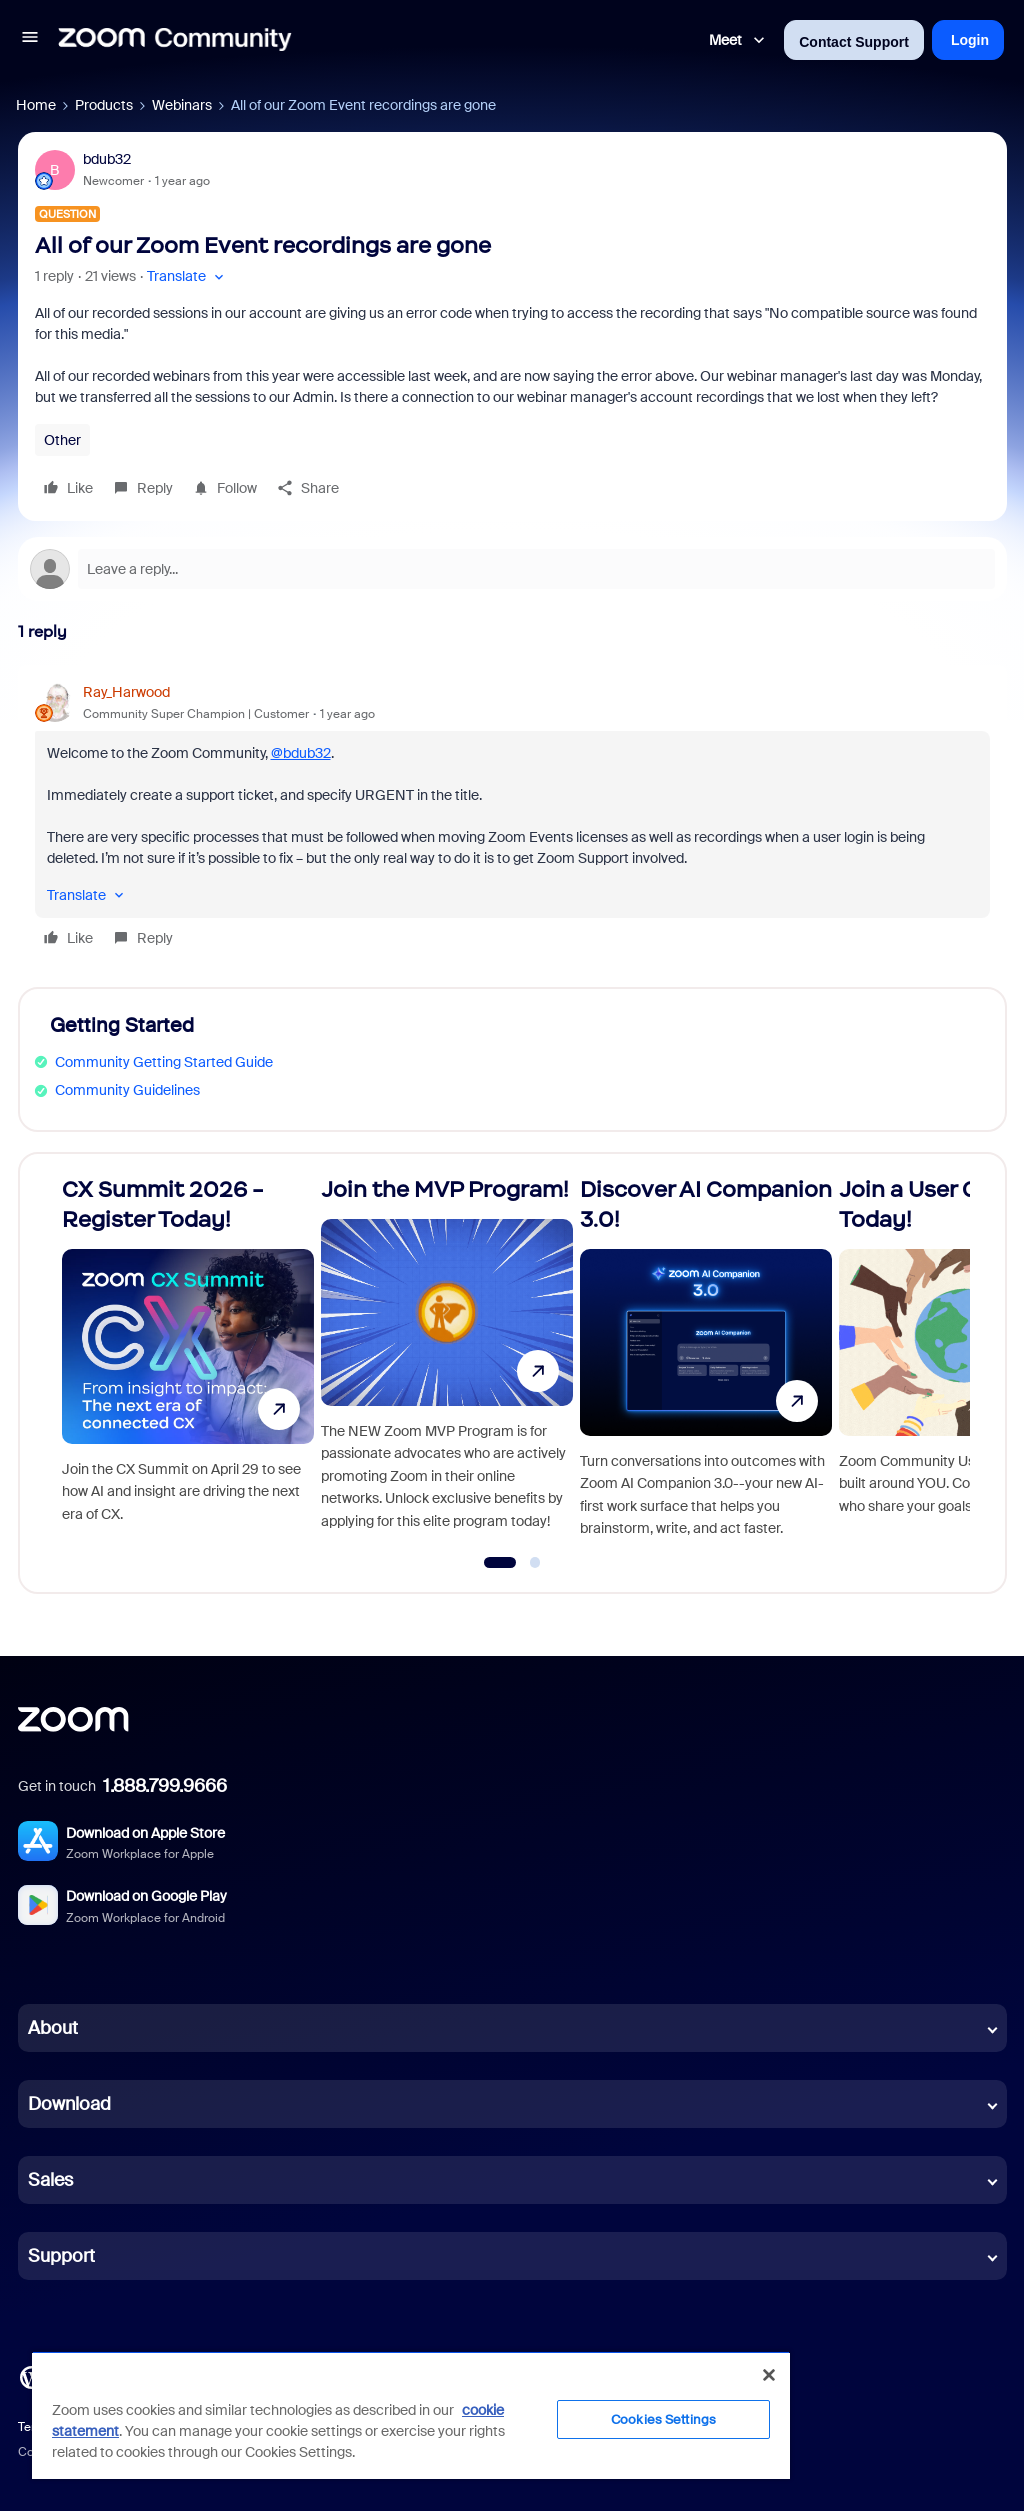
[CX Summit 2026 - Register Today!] (188, 1364)
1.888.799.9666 (165, 1786)
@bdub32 (301, 753)
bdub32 (107, 159)
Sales (50, 2180)
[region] (411, 2415)
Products (104, 105)
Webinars (182, 105)
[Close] (769, 2375)
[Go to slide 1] (499, 1563)
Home (36, 105)
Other (62, 440)
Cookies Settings (663, 2419)
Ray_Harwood (126, 692)
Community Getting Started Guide (164, 1062)
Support (61, 2256)
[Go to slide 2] (535, 1563)
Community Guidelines (127, 1090)
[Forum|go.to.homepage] (175, 40)
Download (69, 2104)
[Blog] (31, 2376)
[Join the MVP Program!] (447, 1364)
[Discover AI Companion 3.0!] (706, 1364)
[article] (512, 818)
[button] (30, 40)
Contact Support (854, 42)
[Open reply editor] (512, 569)
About (53, 2028)
